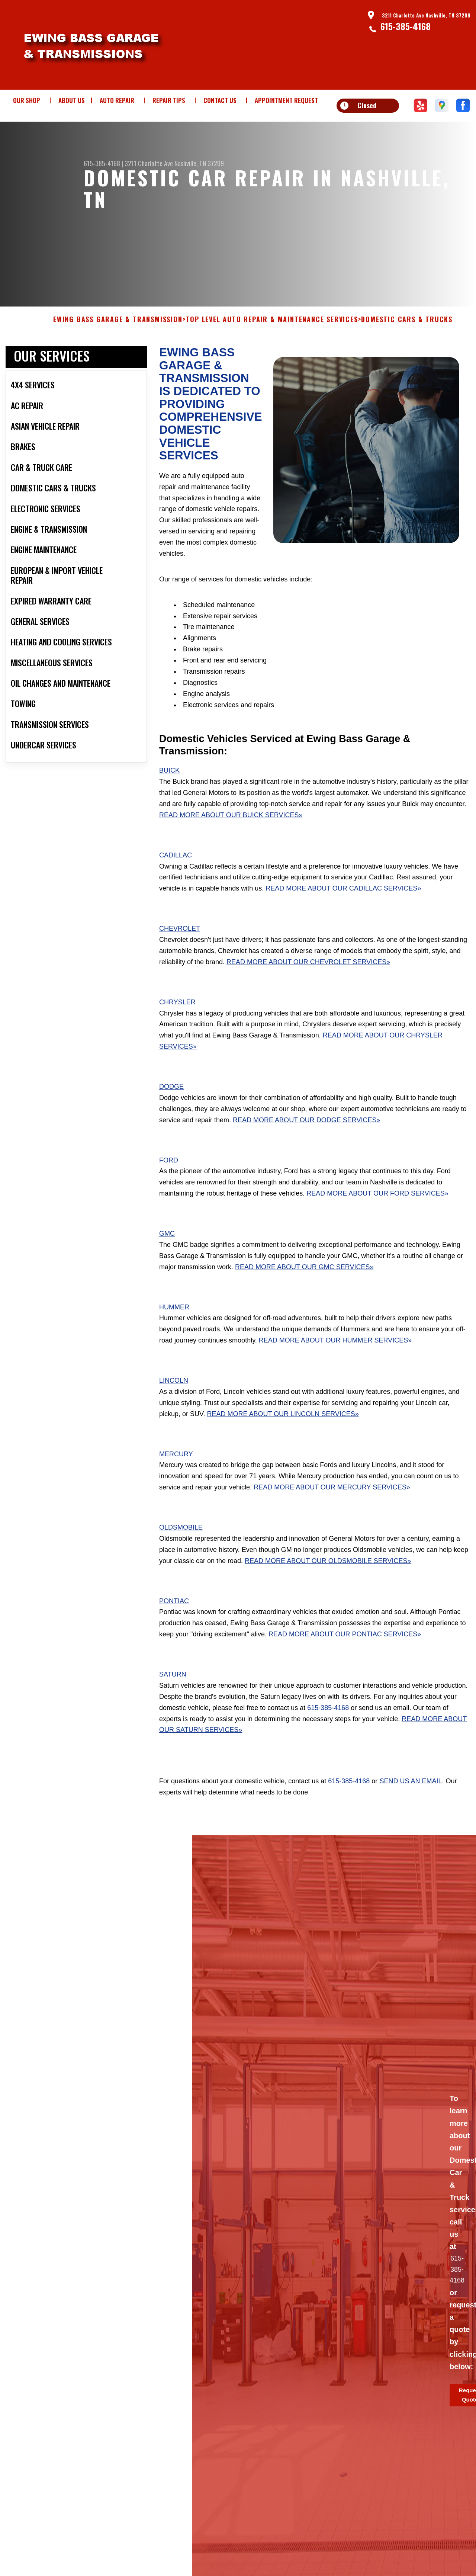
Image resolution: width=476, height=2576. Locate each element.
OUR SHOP (26, 100)
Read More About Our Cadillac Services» (343, 910)
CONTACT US (220, 100)
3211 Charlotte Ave (149, 163)
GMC (167, 1255)
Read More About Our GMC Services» (304, 1289)
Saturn (172, 1696)
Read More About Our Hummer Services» (335, 1362)
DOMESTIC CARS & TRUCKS (407, 342)
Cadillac (175, 877)
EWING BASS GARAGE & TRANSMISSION (118, 342)
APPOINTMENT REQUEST (286, 100)
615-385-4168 (405, 26)
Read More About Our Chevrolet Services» (308, 984)
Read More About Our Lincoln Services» (282, 1436)
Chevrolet (179, 950)
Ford (168, 1182)
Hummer (174, 1329)
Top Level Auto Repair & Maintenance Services (272, 342)
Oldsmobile (181, 1549)
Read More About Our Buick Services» (230, 837)
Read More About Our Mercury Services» (332, 1509)
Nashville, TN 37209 (199, 163)
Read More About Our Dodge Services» (306, 1142)
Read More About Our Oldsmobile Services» (328, 1583)
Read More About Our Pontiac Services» (344, 1656)
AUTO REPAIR (117, 100)
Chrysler (177, 1024)
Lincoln (173, 1402)
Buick (169, 792)
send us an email (410, 1803)
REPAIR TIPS (168, 100)
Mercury (176, 1476)
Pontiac (174, 1623)
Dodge (171, 1108)
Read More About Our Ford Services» (377, 1215)
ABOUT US (71, 100)
